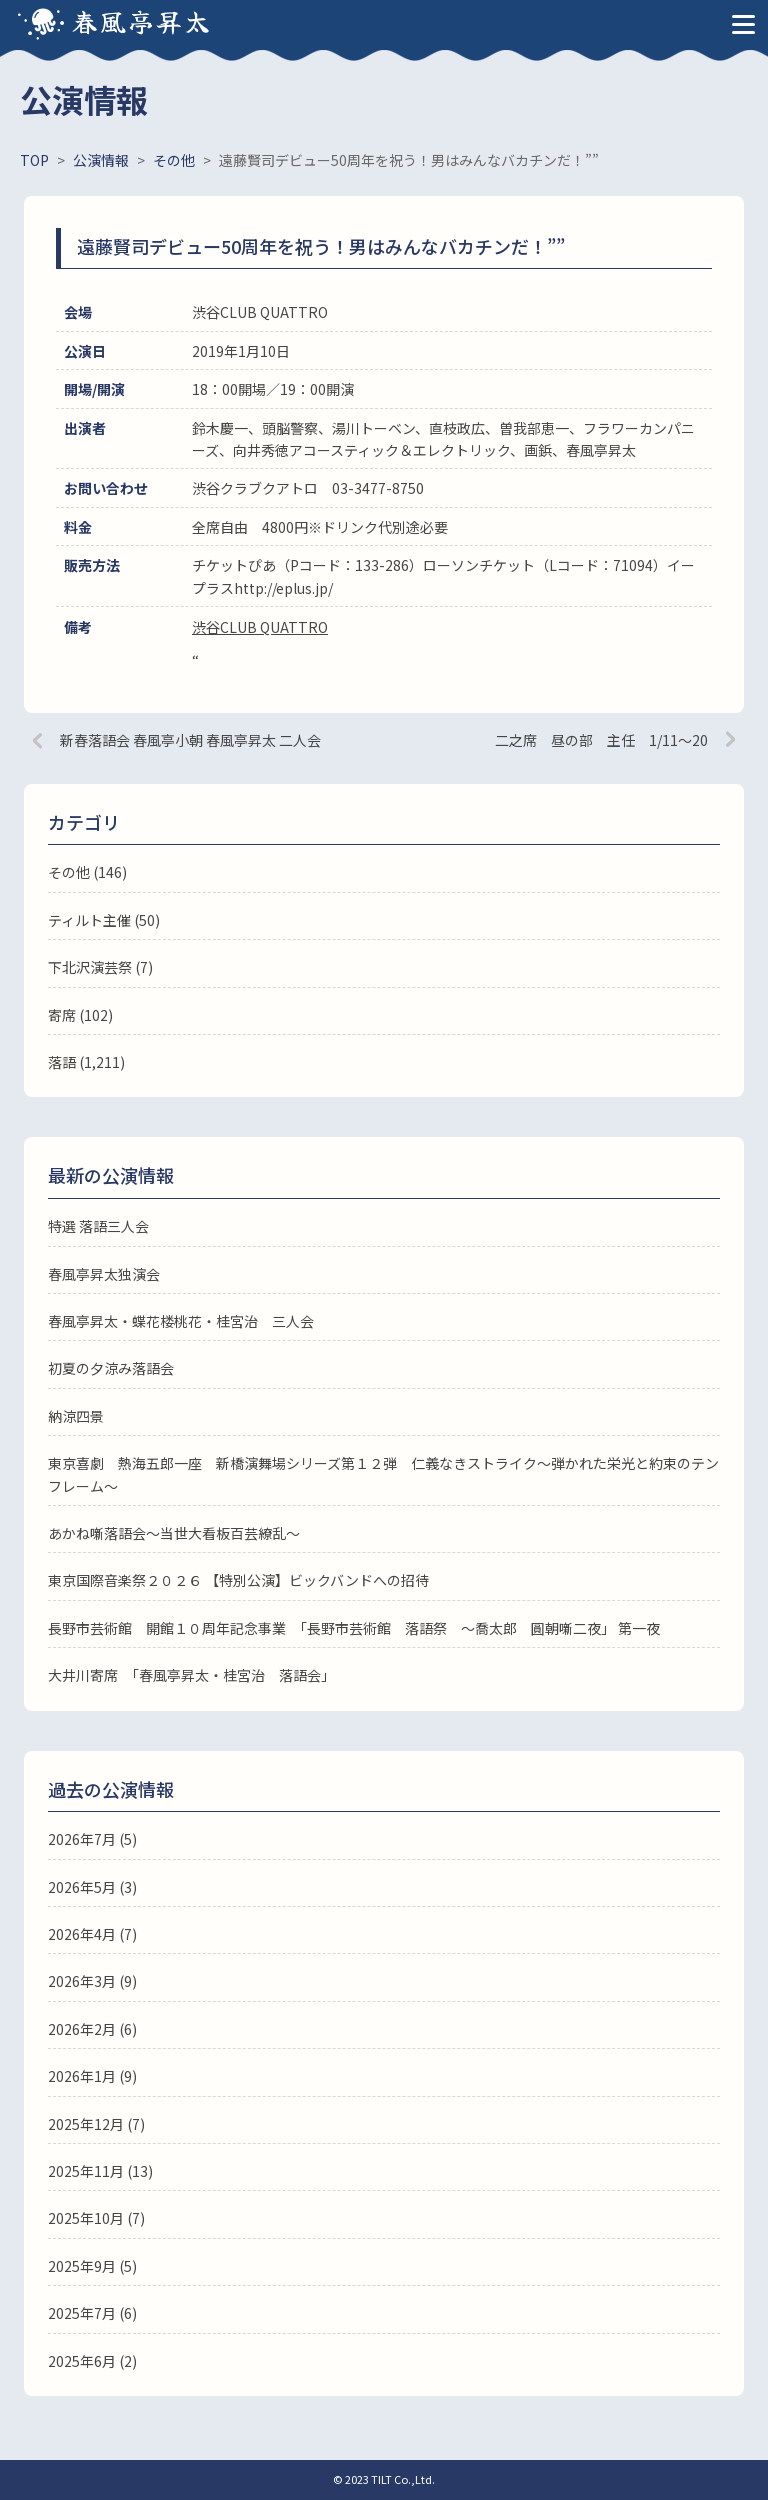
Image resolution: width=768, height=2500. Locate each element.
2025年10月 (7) (96, 2218)
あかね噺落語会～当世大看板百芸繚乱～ (174, 1533)
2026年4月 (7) (92, 1934)
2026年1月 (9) (92, 2076)
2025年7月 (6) (92, 2313)
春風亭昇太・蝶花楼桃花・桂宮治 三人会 (181, 1321)
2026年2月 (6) (92, 2029)
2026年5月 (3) (92, 1887)
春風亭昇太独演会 (104, 1274)
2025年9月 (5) (92, 2266)
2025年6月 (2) (92, 2361)
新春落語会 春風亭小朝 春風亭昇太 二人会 (190, 740)
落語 (62, 1062)
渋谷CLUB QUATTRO (260, 627)
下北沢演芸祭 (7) (100, 967)
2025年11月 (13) (100, 2171)
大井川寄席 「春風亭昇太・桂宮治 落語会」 (191, 1675)
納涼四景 (76, 1416)
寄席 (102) (80, 1015)
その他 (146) (87, 872)
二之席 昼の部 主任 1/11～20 (601, 740)
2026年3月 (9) (92, 1981)
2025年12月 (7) (96, 2124)
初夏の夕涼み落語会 (111, 1368)
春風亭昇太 (142, 20)
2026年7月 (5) (92, 1839)
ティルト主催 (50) (104, 920)
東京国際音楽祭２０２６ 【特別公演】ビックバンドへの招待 (238, 1580)
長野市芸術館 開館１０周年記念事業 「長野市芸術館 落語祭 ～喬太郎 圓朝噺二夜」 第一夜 (354, 1628)
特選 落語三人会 (98, 1226)
